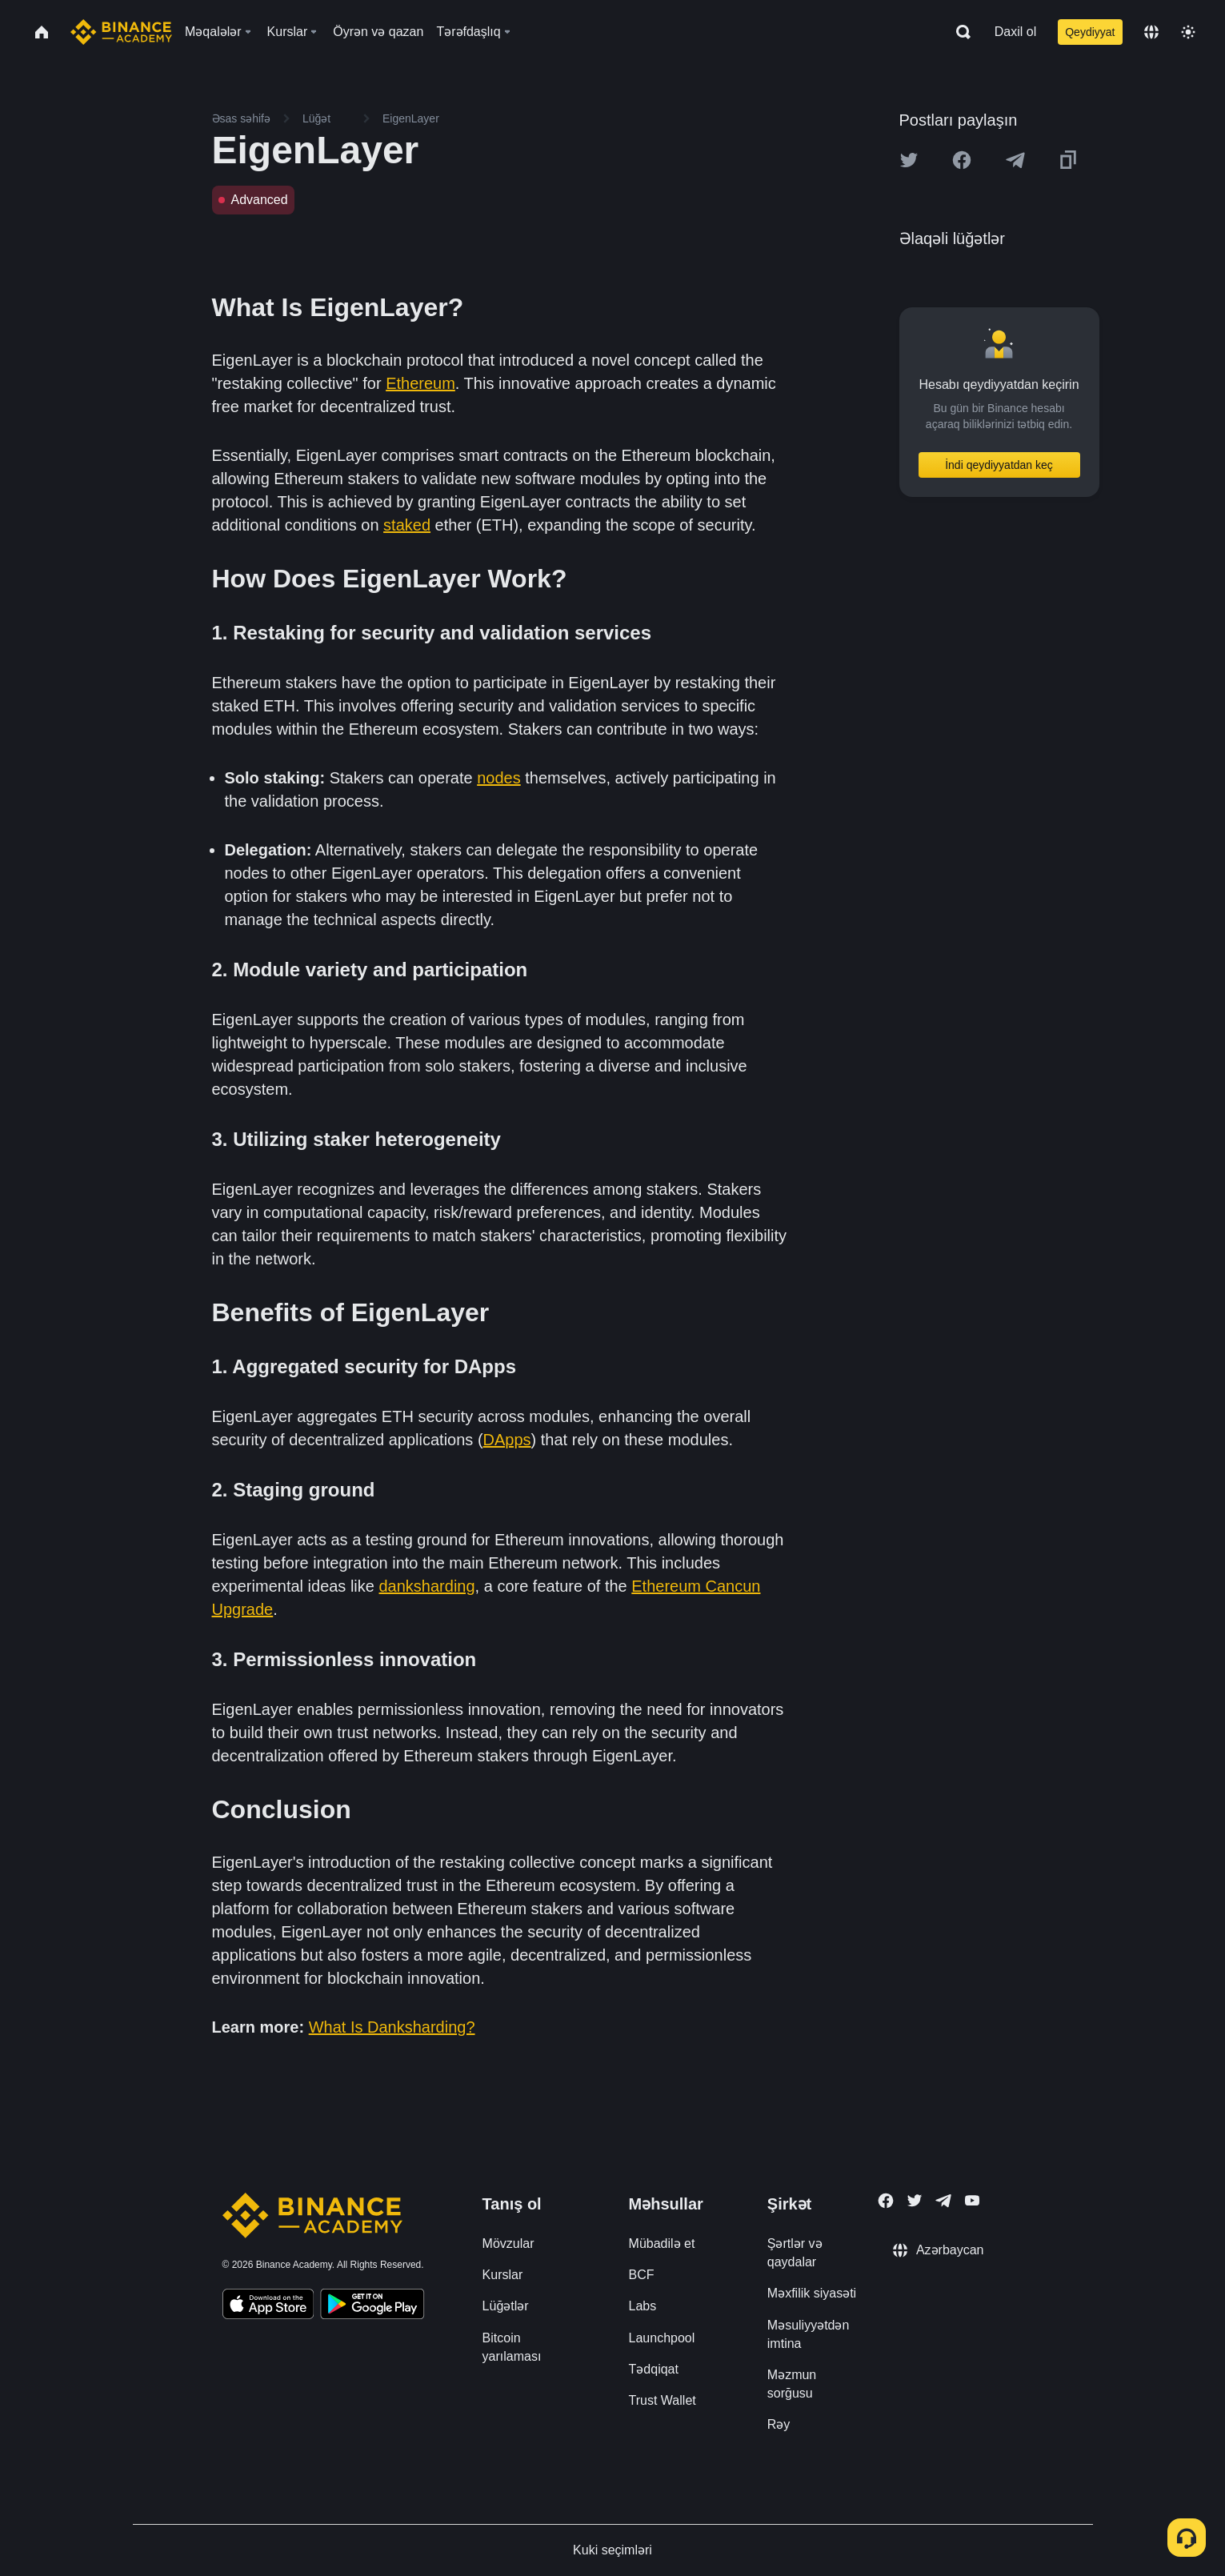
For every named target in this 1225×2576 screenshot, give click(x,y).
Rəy (779, 2424)
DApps (507, 1439)
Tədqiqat (654, 2369)
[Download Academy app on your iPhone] (268, 2306)
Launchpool (662, 2338)
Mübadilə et (662, 2243)
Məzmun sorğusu (791, 2384)
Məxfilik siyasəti (811, 2293)
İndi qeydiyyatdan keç (999, 465)
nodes (499, 778)
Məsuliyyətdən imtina (808, 2334)
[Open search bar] (958, 32)
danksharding (427, 1586)
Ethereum (420, 383)
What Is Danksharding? (392, 2027)
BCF (642, 2275)
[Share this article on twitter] (909, 160)
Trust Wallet (662, 2400)
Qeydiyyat (1090, 32)
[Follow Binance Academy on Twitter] (915, 2200)
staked (406, 525)
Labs (643, 2306)
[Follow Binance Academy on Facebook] (886, 2201)
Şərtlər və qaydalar (795, 2253)
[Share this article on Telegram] (1015, 160)
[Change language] (1151, 32)
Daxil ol (1015, 31)
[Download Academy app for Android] (372, 2306)
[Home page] (121, 32)
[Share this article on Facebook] (961, 160)
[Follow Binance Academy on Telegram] (943, 2200)
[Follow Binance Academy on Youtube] (972, 2200)
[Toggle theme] (1188, 32)
